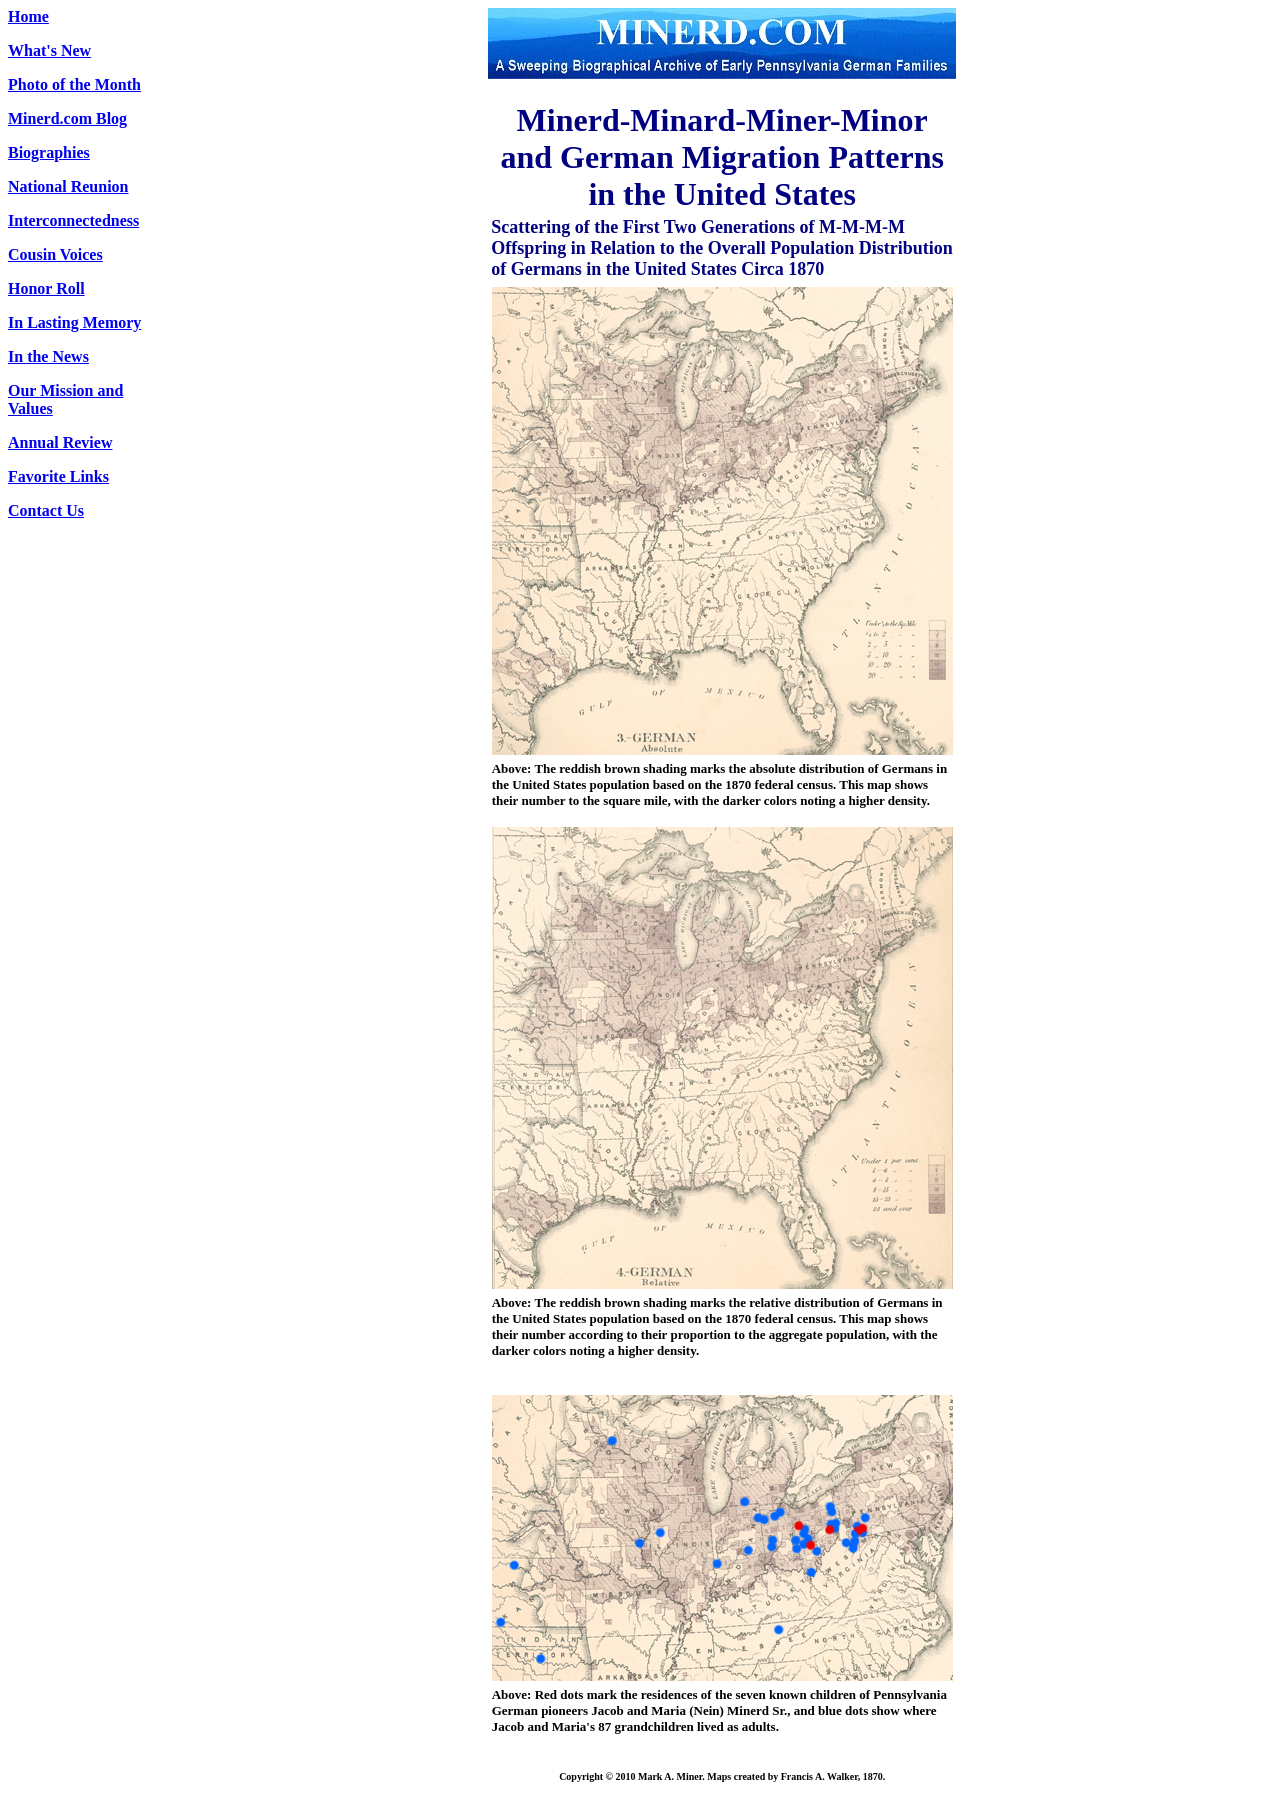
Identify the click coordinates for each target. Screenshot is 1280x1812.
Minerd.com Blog (67, 118)
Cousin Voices (55, 254)
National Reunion (68, 186)
